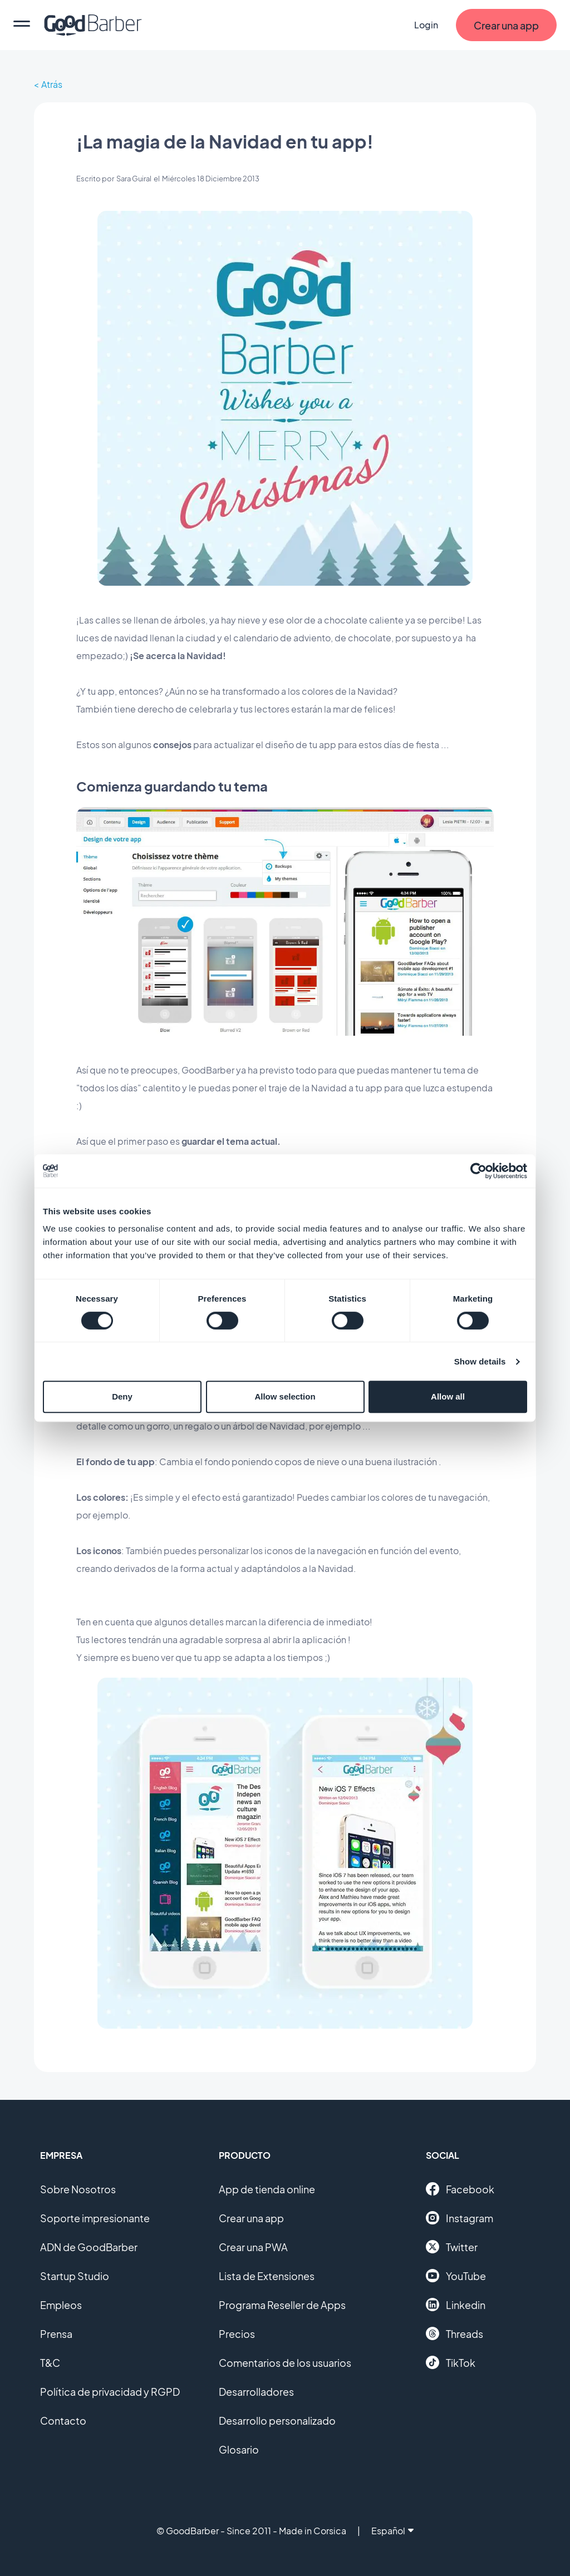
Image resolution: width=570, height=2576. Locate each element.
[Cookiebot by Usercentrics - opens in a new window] (478, 1171)
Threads (454, 2333)
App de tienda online (267, 2189)
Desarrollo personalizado (277, 2420)
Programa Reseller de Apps (282, 2304)
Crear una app (251, 2218)
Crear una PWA (253, 2247)
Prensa (56, 2333)
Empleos (61, 2304)
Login (426, 25)
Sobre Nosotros (78, 2189)
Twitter (452, 2246)
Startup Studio (74, 2276)
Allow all (448, 1396)
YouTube (456, 2275)
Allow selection (284, 1396)
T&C (50, 2362)
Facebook (460, 2189)
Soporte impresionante (95, 2218)
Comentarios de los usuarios (285, 2362)
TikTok (450, 2362)
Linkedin (455, 2304)
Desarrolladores (256, 2391)
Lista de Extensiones (267, 2276)
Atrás (51, 84)
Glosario (239, 2449)
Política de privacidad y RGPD (110, 2391)
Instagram (459, 2217)
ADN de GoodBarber (88, 2247)
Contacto (63, 2420)
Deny (122, 1396)
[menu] (21, 25)
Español (392, 2531)
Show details (480, 1361)
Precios (237, 2333)
